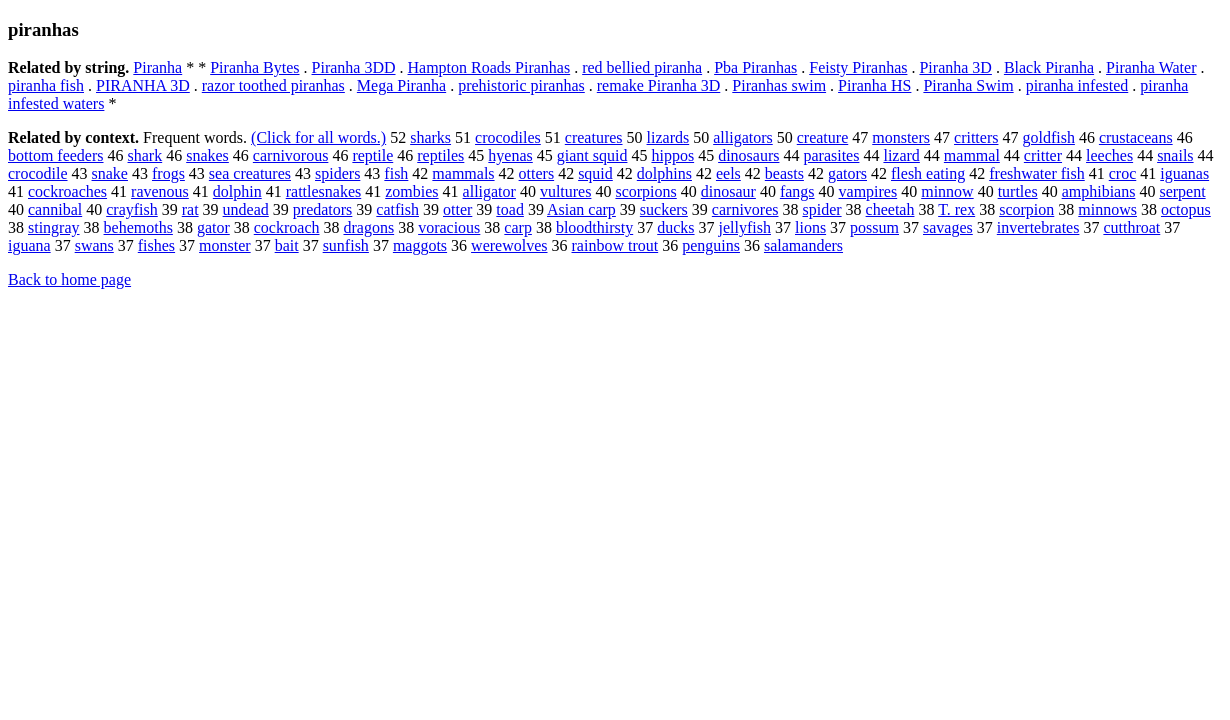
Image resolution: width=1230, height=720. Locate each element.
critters (976, 137)
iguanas (1184, 173)
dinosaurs (748, 155)
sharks (430, 137)
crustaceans (1136, 137)
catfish (397, 209)
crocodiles (508, 137)
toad (510, 209)
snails (1175, 155)
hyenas (510, 155)
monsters (901, 137)
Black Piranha (1049, 67)
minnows (1107, 209)
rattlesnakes (324, 191)
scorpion (1026, 209)
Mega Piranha (401, 85)
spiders (337, 173)
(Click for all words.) (318, 137)
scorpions (645, 191)
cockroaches (67, 191)
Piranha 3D (955, 67)
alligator (489, 191)
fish (396, 173)
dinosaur (728, 191)
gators (847, 173)
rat (190, 209)
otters (537, 173)
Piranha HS (874, 85)
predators (323, 209)
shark (145, 155)
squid (595, 173)
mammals (463, 173)
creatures (594, 137)
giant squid (592, 155)
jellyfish (745, 227)
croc (1123, 173)
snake (110, 173)
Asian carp (581, 209)
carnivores (745, 209)
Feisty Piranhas (858, 67)
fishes (156, 245)
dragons (368, 227)
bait (287, 245)
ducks (675, 227)
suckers (664, 209)
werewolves (509, 245)
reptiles (440, 155)
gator (213, 227)
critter (1043, 155)
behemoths (138, 227)
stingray (54, 227)
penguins (711, 245)
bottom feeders (56, 155)
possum (874, 227)
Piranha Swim (968, 85)
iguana (29, 245)
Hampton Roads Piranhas (489, 67)
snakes (207, 155)
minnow (947, 191)
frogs (168, 173)
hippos (672, 155)
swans (94, 245)
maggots (420, 245)
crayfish (132, 209)
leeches (1109, 155)
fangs (797, 191)
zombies (411, 191)
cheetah (890, 209)
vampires (868, 191)
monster (225, 245)
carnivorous (291, 155)
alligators (743, 137)
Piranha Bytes (254, 67)
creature (823, 137)
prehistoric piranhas (521, 85)
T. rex (956, 209)
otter (457, 209)
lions (810, 227)
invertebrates (1038, 227)
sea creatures (250, 173)
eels (728, 173)
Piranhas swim (779, 85)
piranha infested (1077, 85)
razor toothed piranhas (273, 85)
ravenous (160, 191)
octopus (1186, 209)
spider (821, 209)
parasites (831, 155)
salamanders (803, 245)
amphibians (1099, 191)
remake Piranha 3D (659, 85)
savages (948, 227)
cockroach (287, 227)
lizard (901, 155)
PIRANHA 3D (143, 85)
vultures (566, 191)
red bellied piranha (642, 67)
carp (518, 227)
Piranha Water (1151, 67)
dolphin (237, 191)
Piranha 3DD (354, 67)
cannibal (55, 209)
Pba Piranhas (755, 67)
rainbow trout (615, 245)
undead (246, 209)
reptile (372, 155)
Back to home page (69, 279)
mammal (972, 155)
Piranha (157, 67)
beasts (784, 173)
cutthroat (1131, 227)
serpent (1182, 191)
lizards (668, 137)
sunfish (346, 245)
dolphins (664, 173)
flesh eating (928, 173)
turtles (1018, 191)
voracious (449, 227)
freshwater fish (1037, 173)
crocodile (38, 173)
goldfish (1048, 137)
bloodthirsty (594, 227)
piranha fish (46, 85)
